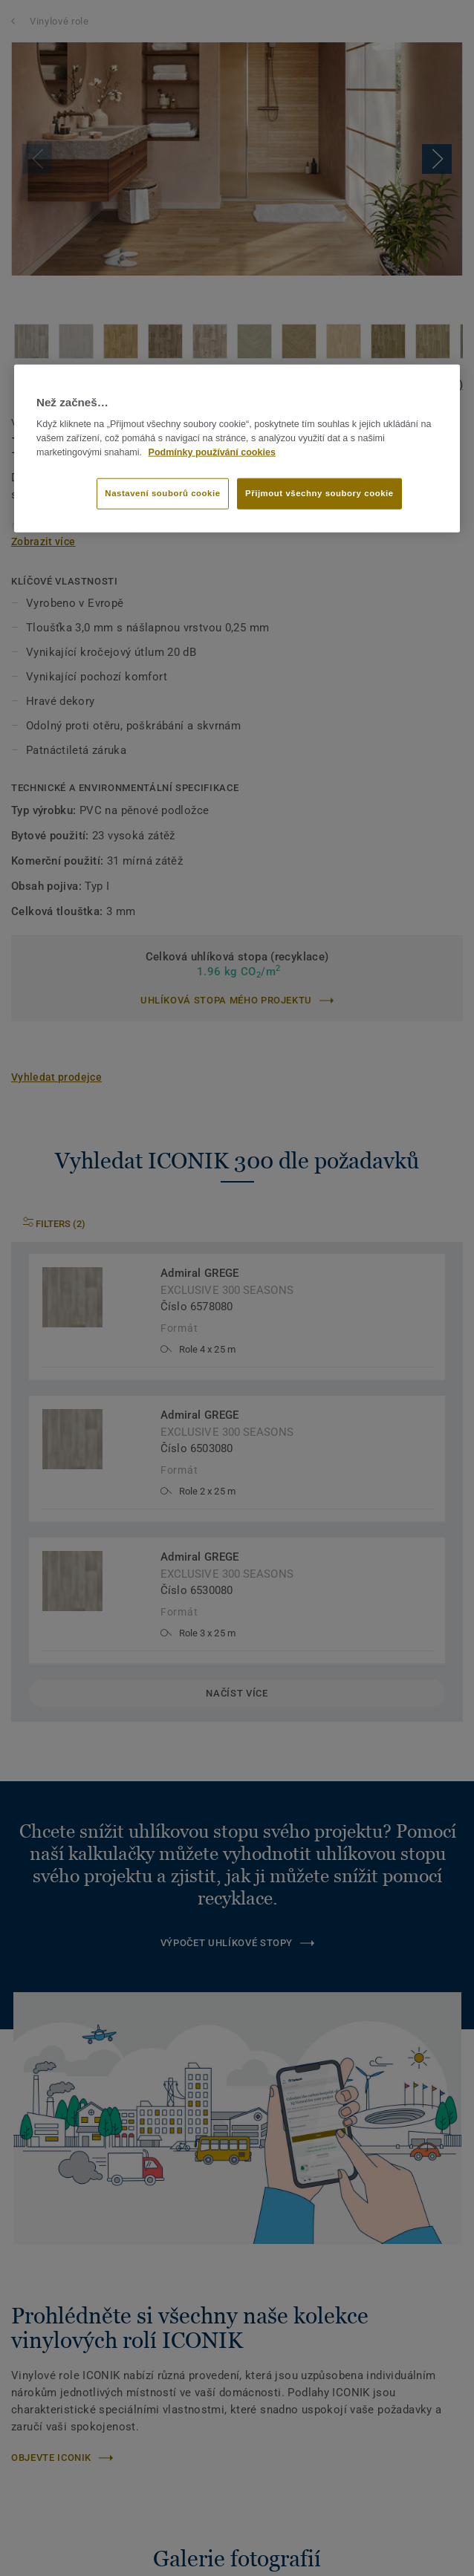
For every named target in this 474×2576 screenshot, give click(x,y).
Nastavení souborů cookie (162, 493)
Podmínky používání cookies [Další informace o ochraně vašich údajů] (212, 452)
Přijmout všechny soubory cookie (319, 493)
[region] (237, 449)
